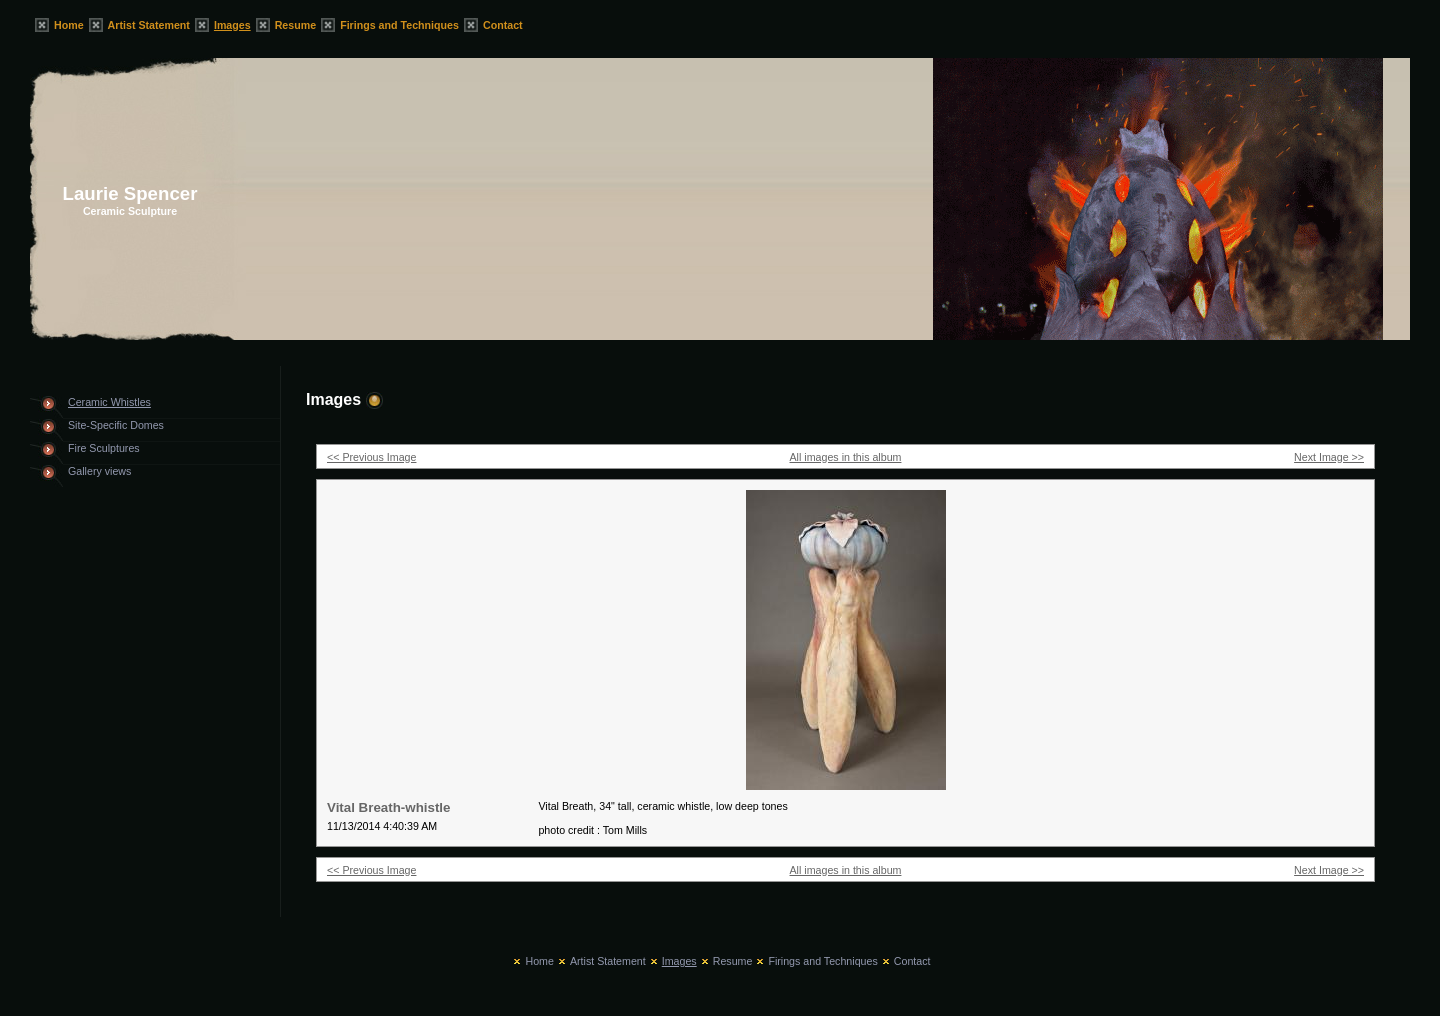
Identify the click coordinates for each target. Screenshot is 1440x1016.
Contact (503, 25)
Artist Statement (149, 25)
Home (69, 25)
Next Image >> (1329, 457)
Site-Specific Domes (116, 425)
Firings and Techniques (399, 25)
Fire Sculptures (104, 448)
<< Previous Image (371, 457)
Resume (295, 25)
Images (232, 25)
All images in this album (846, 457)
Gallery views (99, 471)
